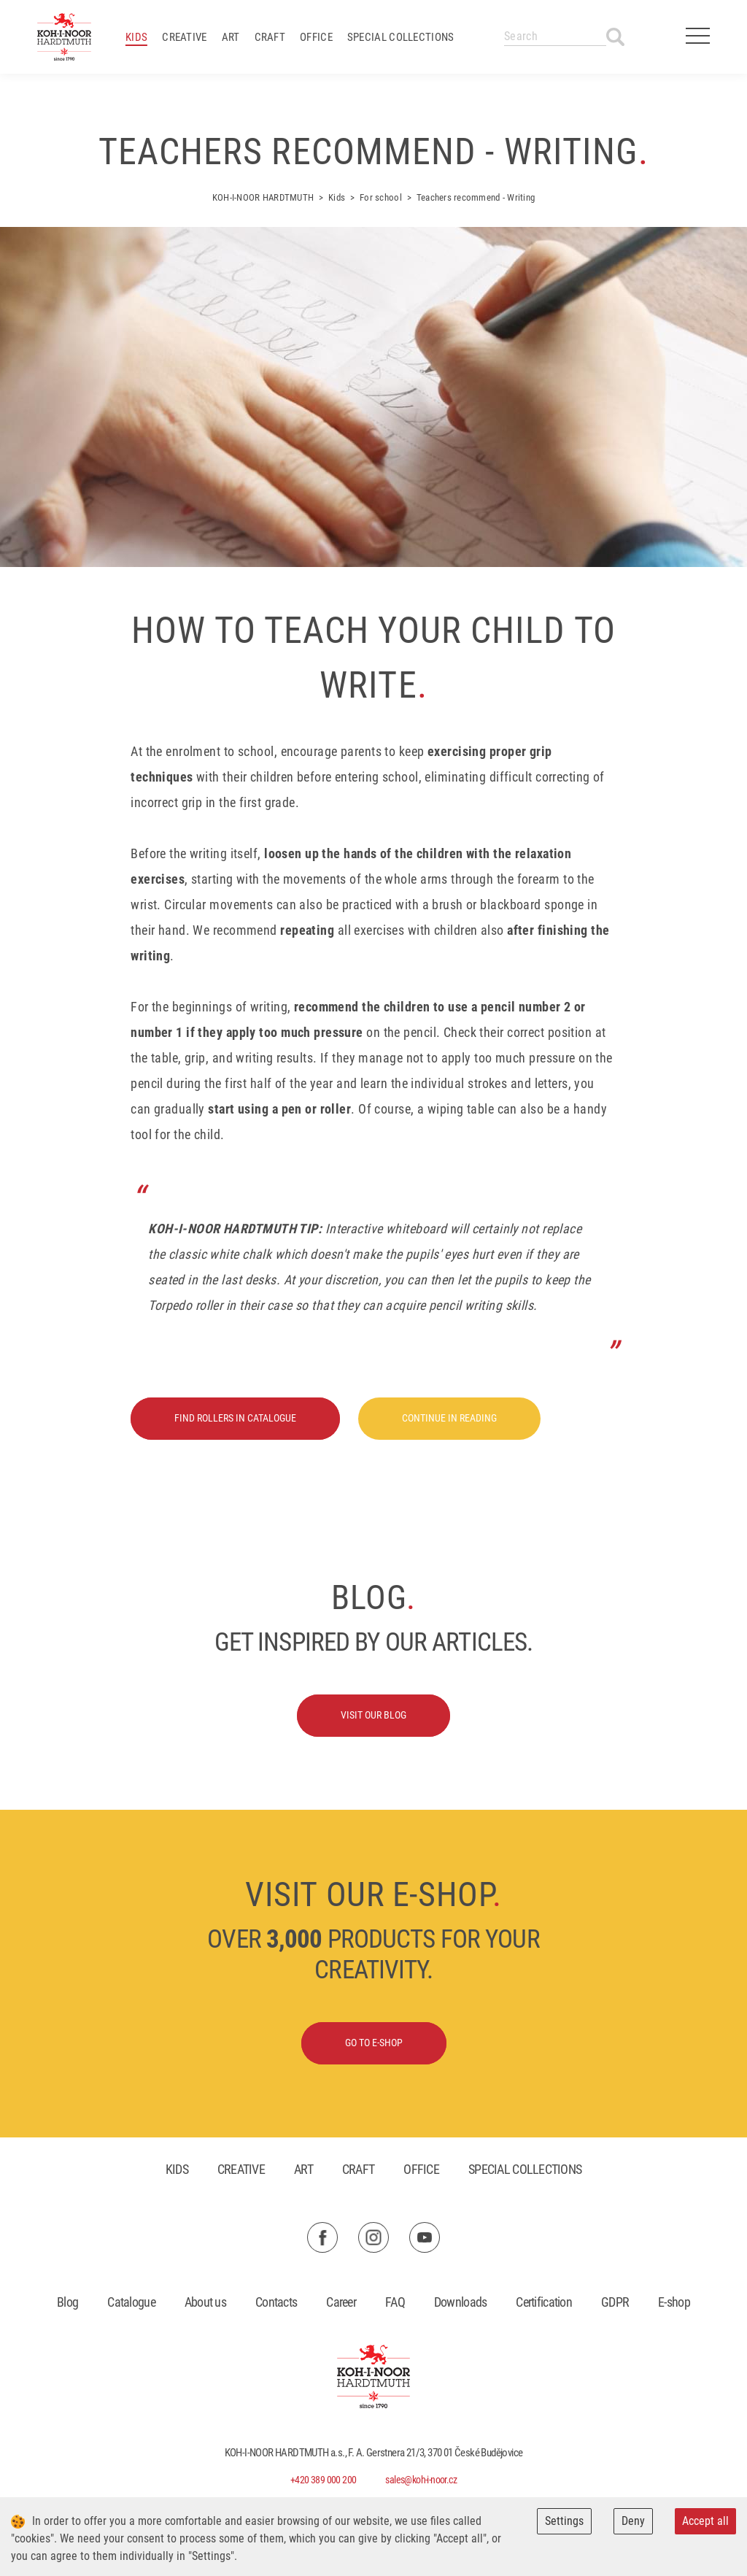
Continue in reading (449, 1418)
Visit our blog (373, 1715)
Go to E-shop (374, 2042)
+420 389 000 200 (323, 2480)
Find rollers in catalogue (235, 1418)
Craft (270, 37)
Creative (184, 37)
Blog (67, 2302)
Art (231, 37)
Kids (136, 37)
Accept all (705, 2521)
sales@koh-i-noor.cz (421, 2480)
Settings (564, 2521)
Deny (633, 2521)
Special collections (400, 37)
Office (316, 37)
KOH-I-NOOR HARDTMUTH (263, 197)
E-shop (674, 2302)
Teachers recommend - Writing (476, 197)
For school (381, 197)
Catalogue (131, 2302)
